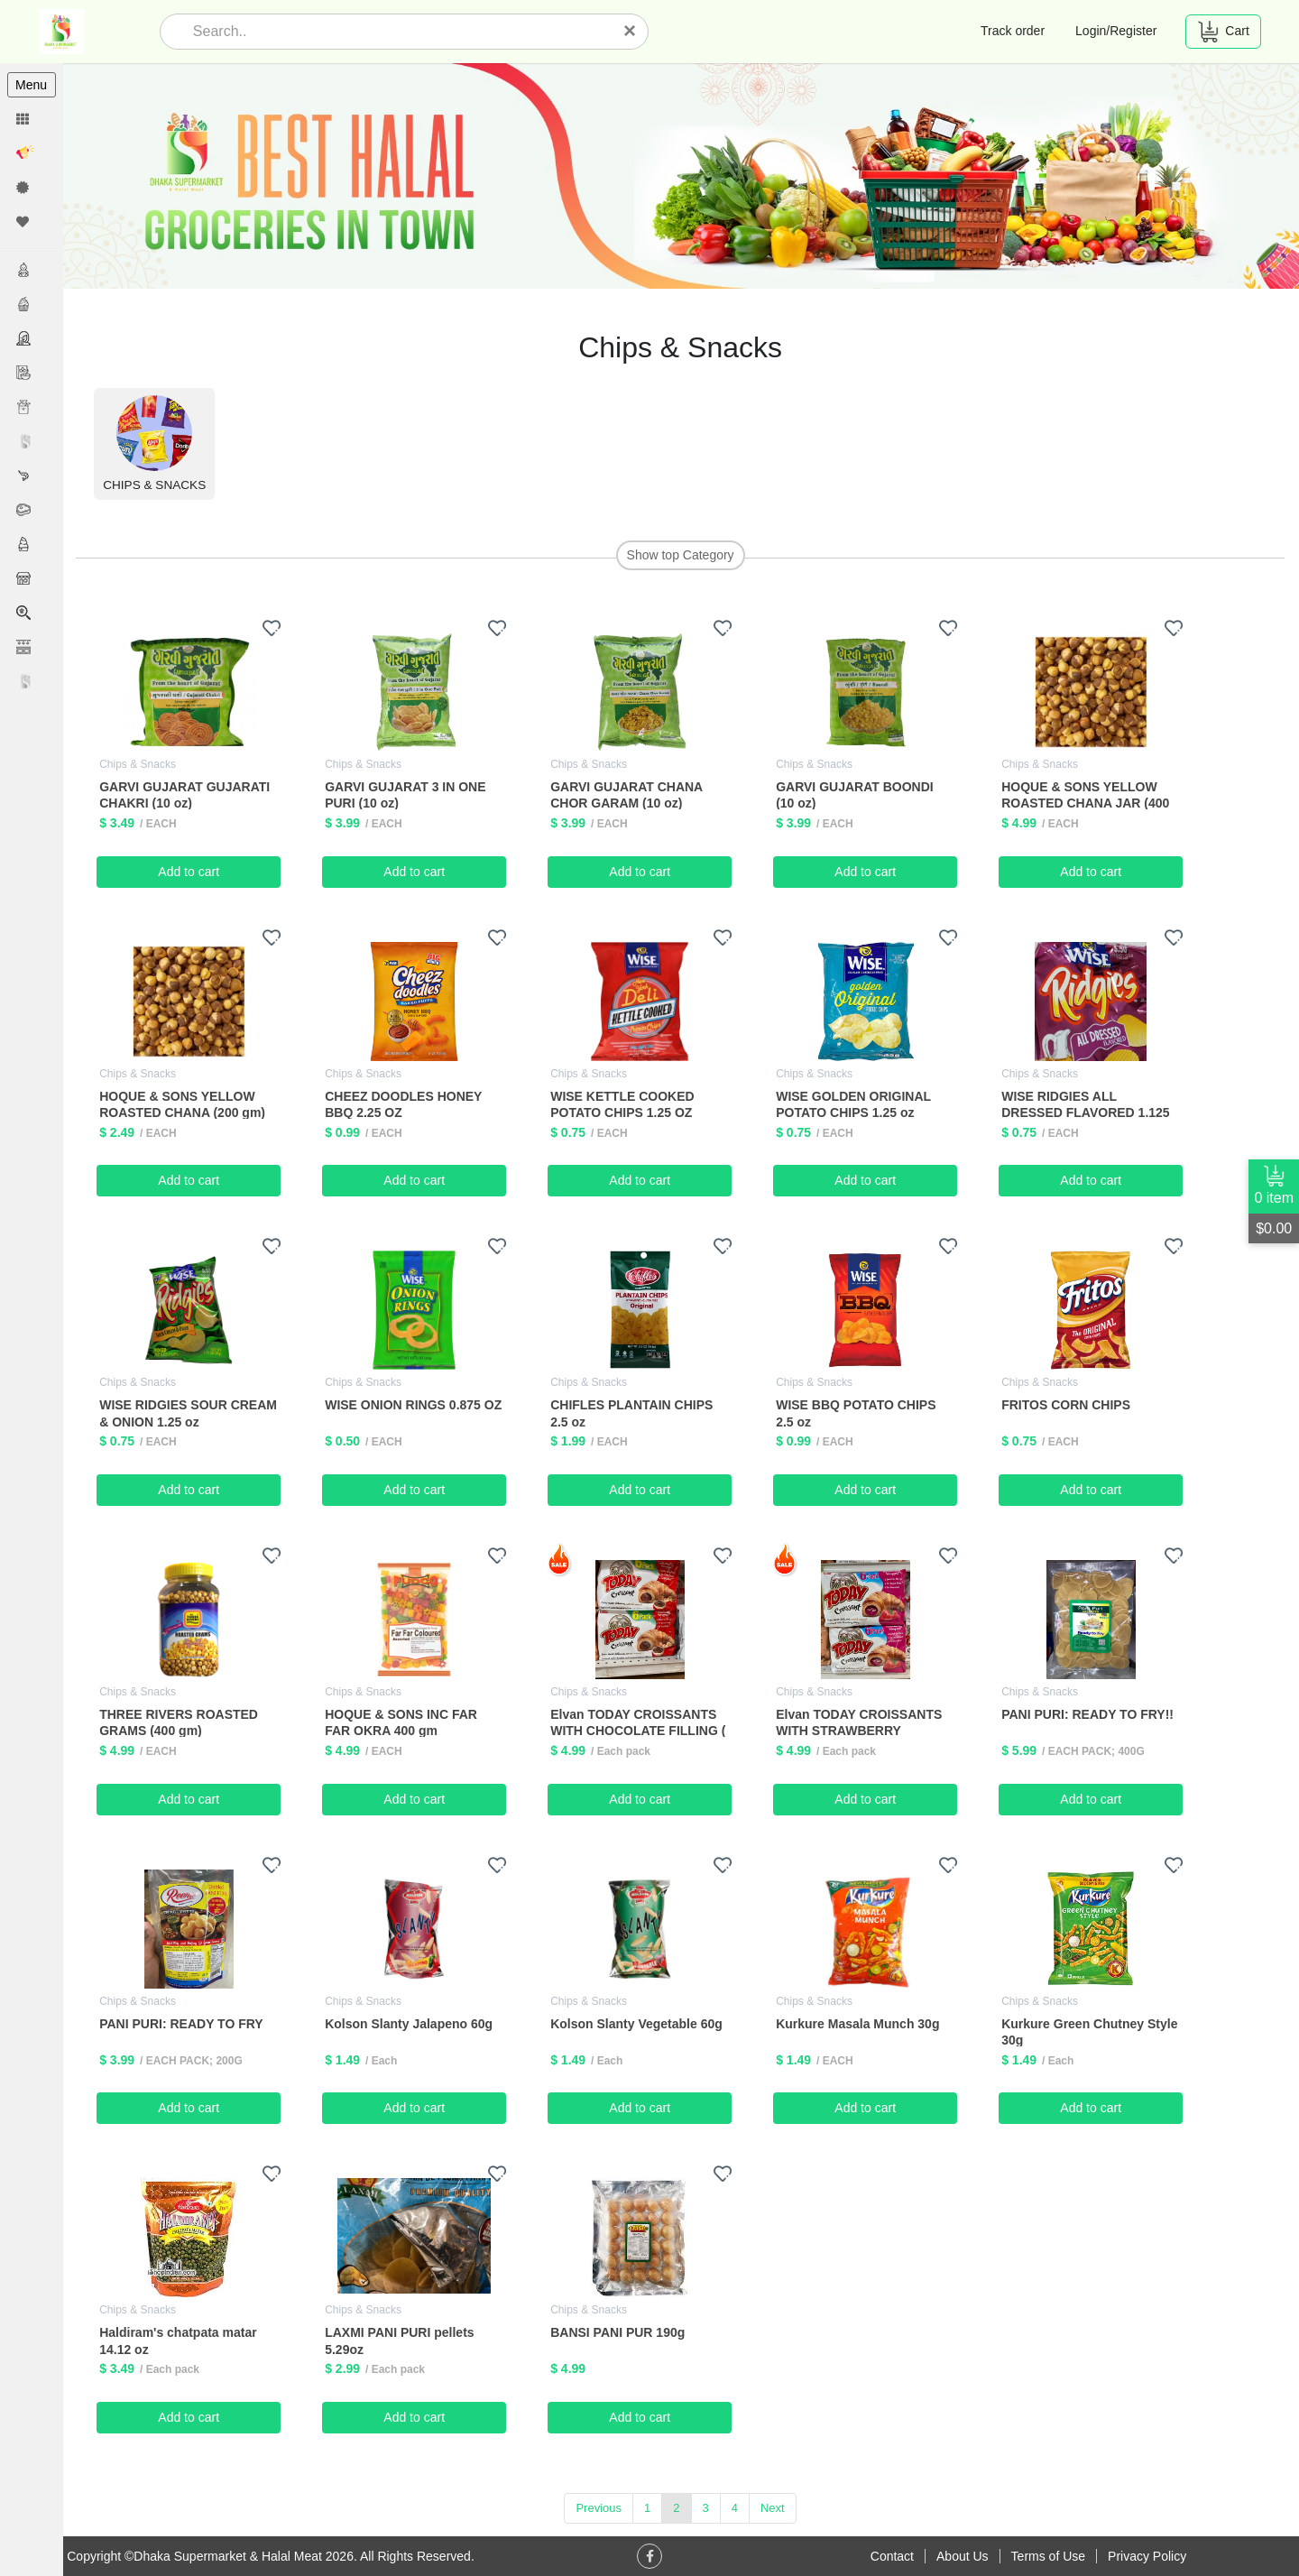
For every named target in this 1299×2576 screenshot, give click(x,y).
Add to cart (190, 870)
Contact (892, 2556)
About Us (962, 2556)
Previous (599, 2508)
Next (773, 2508)
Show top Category (680, 555)
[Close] (629, 31)
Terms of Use (1048, 2556)
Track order (1013, 30)
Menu (31, 85)
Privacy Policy (1147, 2556)
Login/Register (1115, 30)
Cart (1222, 31)
